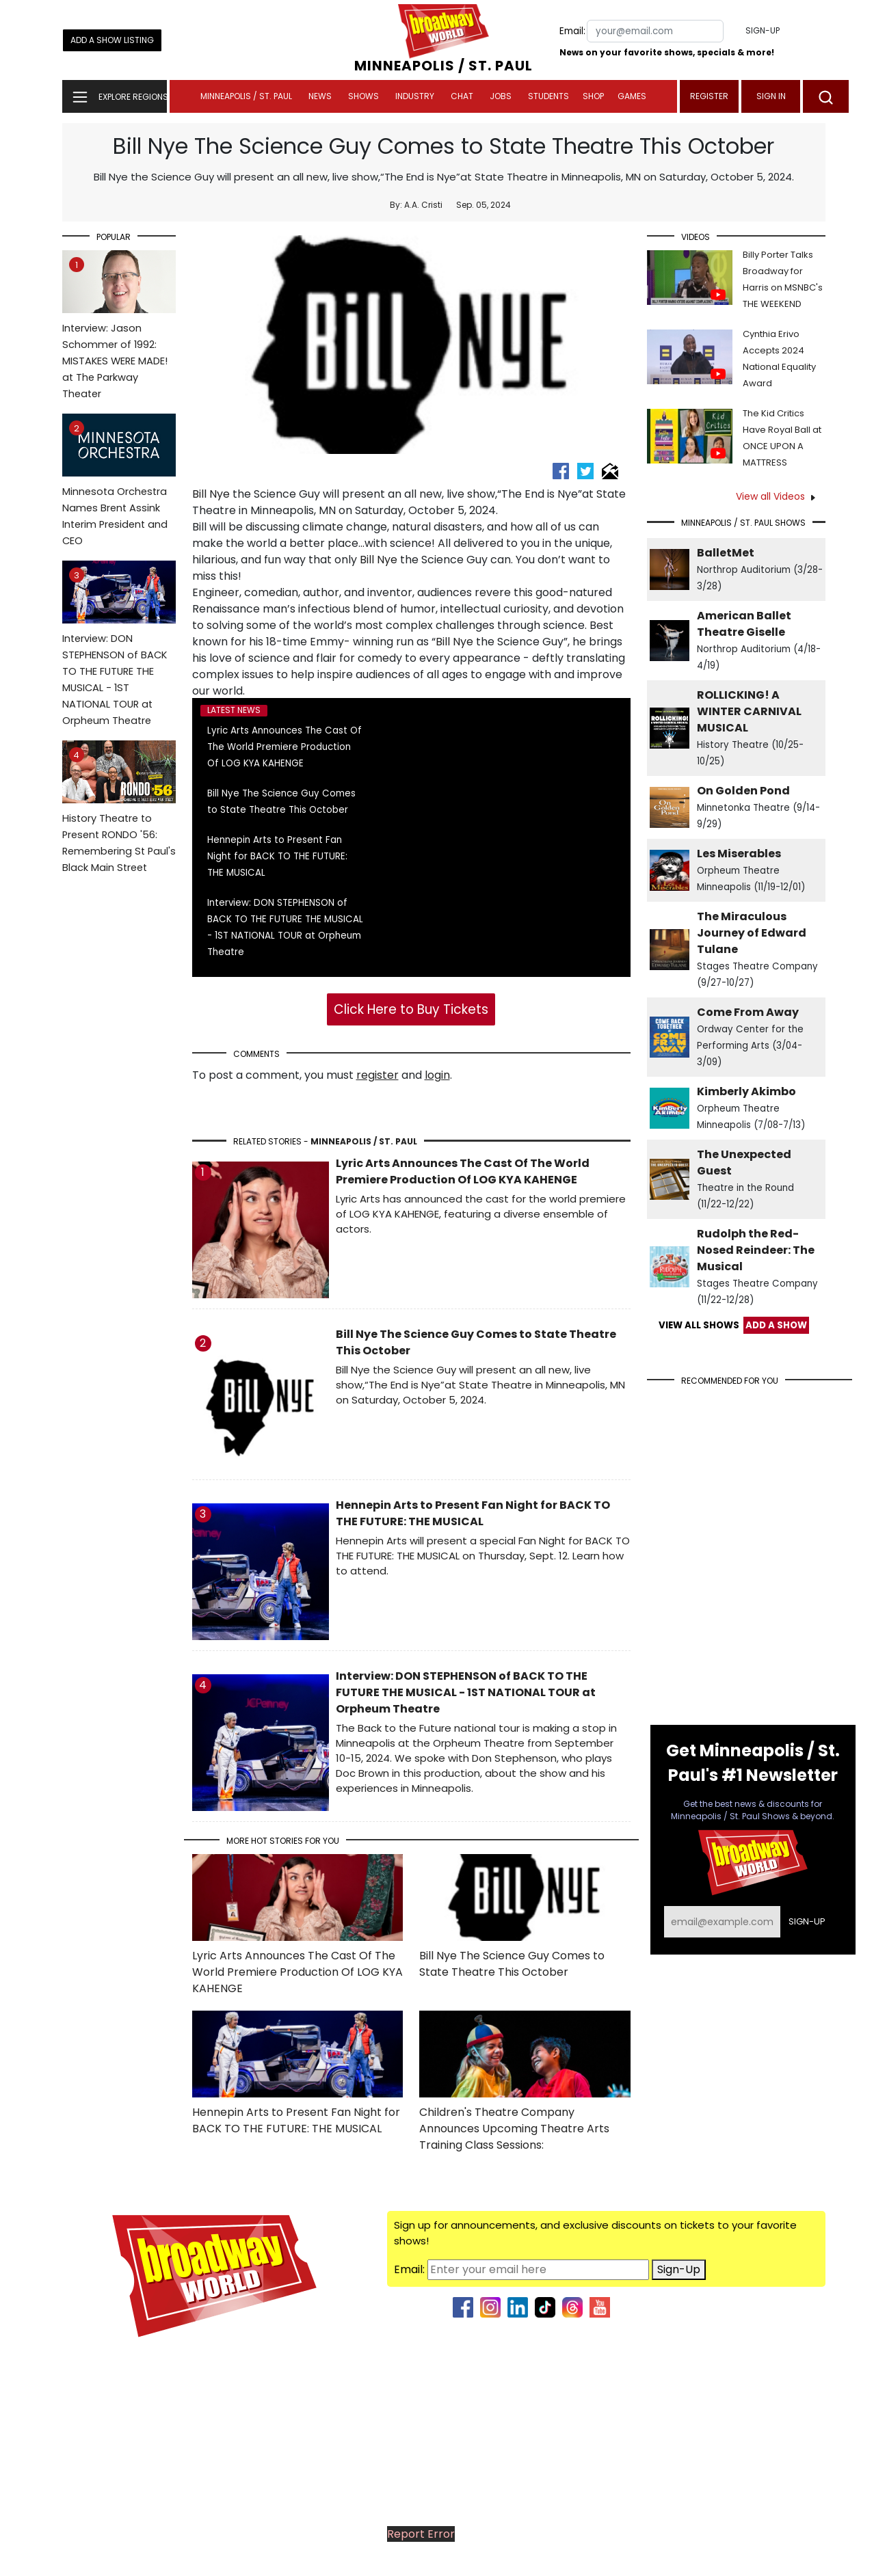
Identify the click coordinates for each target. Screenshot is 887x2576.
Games (632, 96)
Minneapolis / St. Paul (246, 96)
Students (548, 96)
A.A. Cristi (423, 205)
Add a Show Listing (112, 40)
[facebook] (562, 470)
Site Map (802, 2512)
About (809, 2375)
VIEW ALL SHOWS (699, 1325)
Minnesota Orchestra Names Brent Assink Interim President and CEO (119, 494)
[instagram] (490, 2307)
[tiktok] (545, 2307)
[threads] (572, 2307)
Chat (462, 96)
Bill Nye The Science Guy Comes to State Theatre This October (512, 1964)
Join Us (806, 2430)
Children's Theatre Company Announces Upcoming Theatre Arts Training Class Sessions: (514, 2128)
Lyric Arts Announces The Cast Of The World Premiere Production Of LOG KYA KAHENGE (284, 747)
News (320, 96)
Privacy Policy (791, 2556)
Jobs (501, 96)
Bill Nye (211, 494)
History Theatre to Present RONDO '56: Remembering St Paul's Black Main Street (119, 821)
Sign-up (762, 30)
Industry (414, 96)
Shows (363, 96)
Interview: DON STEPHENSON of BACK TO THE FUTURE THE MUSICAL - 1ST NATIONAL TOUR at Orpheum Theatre (119, 657)
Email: (572, 31)
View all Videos (770, 496)
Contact (802, 2403)
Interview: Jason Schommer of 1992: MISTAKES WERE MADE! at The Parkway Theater (119, 339)
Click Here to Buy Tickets (411, 1009)
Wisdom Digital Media (604, 2556)
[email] (610, 470)
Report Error (421, 2534)
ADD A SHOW (776, 1325)
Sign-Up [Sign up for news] (678, 2269)
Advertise (799, 2348)
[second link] (517, 2307)
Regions (804, 2485)
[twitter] (586, 470)
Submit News (790, 2457)
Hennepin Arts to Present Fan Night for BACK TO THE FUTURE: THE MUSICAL (277, 856)
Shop (593, 96)
